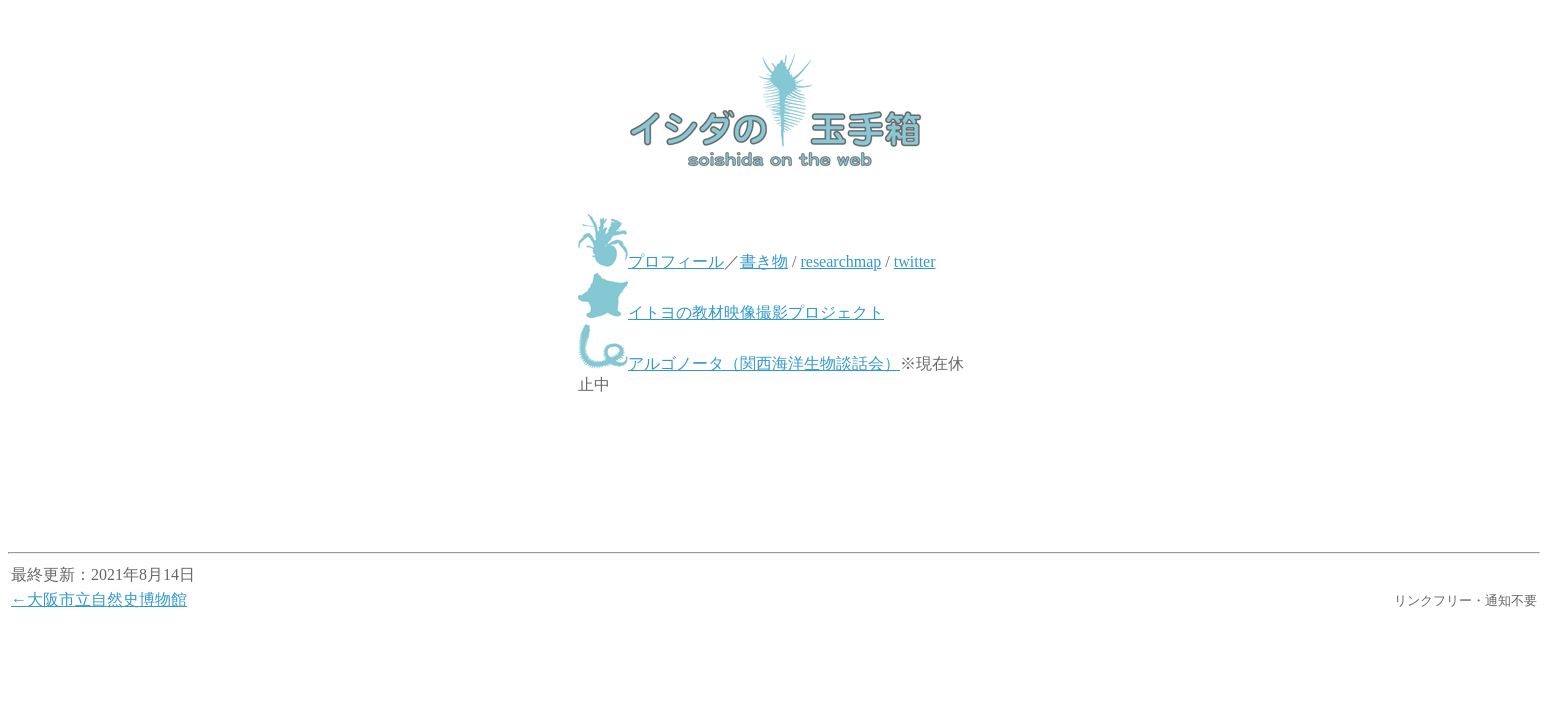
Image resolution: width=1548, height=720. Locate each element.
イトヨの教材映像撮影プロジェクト (756, 312)
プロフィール (676, 261)
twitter (915, 261)
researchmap (840, 261)
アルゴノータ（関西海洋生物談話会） (764, 363)
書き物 (764, 261)
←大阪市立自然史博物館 (99, 599)
